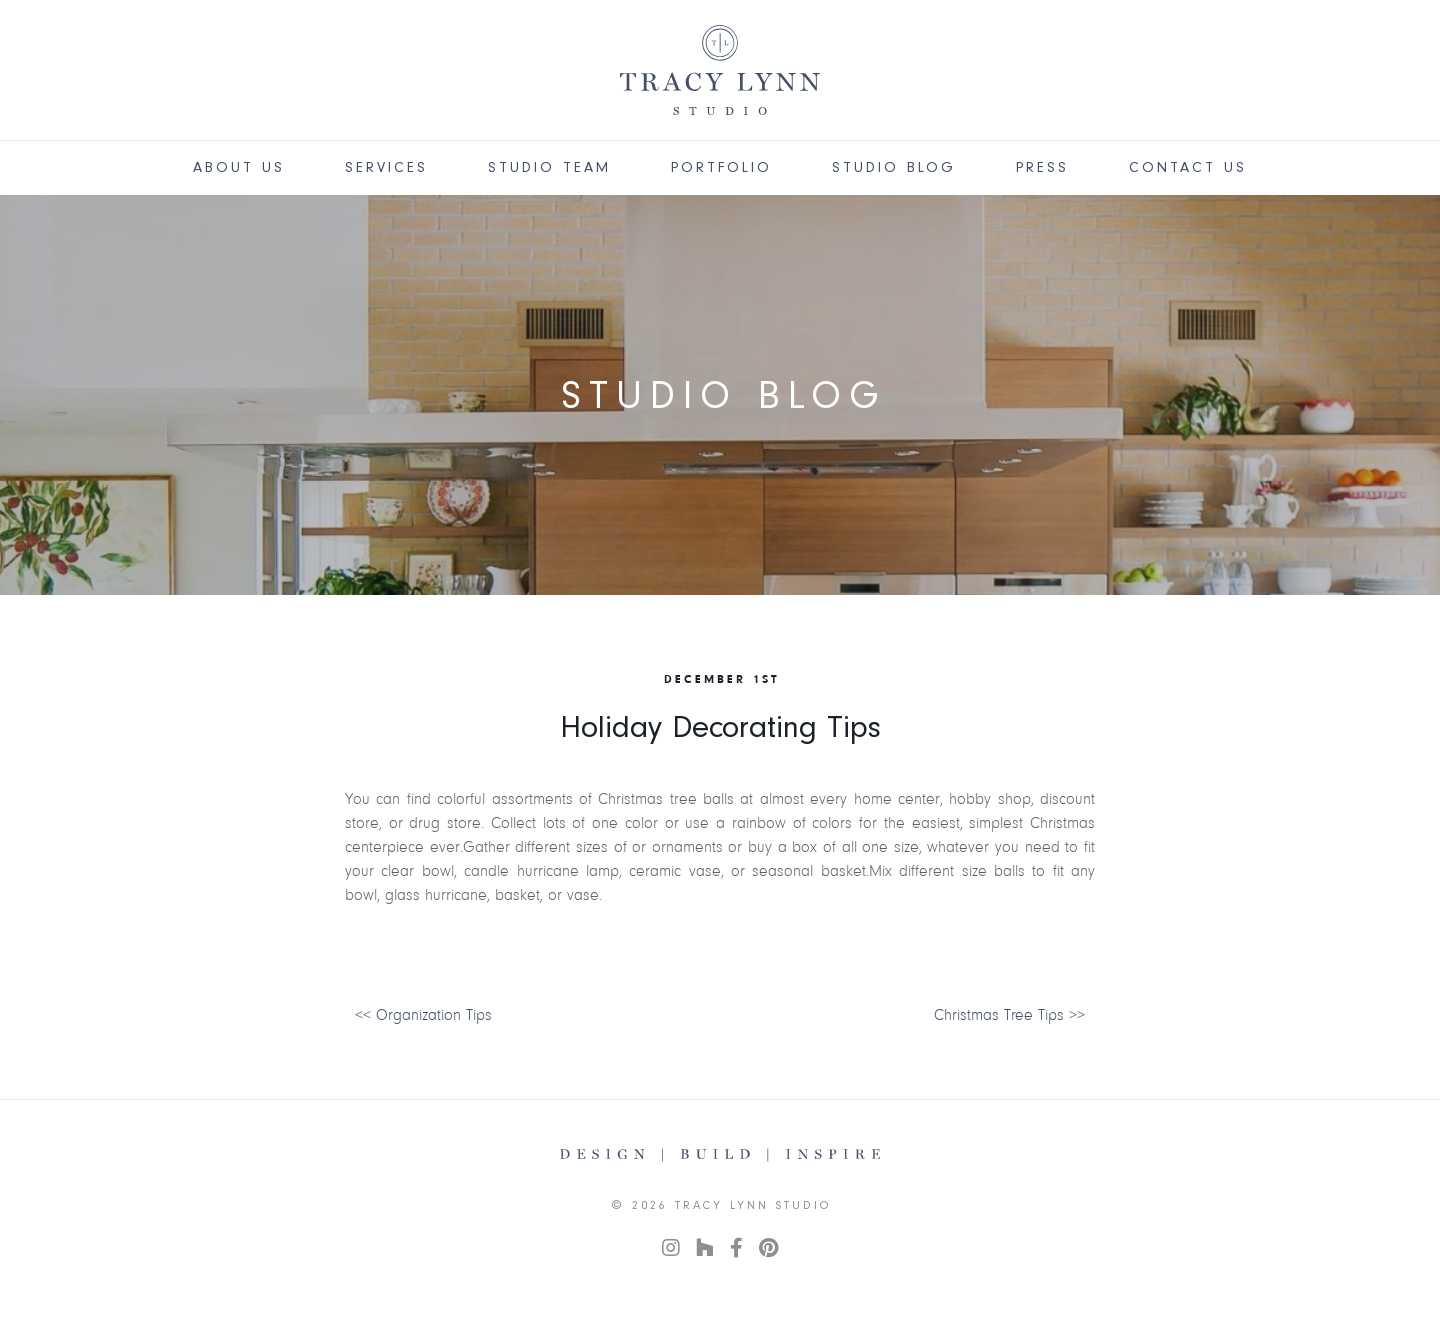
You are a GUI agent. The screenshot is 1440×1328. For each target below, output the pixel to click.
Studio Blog (894, 167)
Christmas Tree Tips (999, 1015)
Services (386, 167)
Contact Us (1188, 167)
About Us (239, 167)
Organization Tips (434, 1015)
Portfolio (721, 167)
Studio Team (549, 167)
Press (1042, 167)
